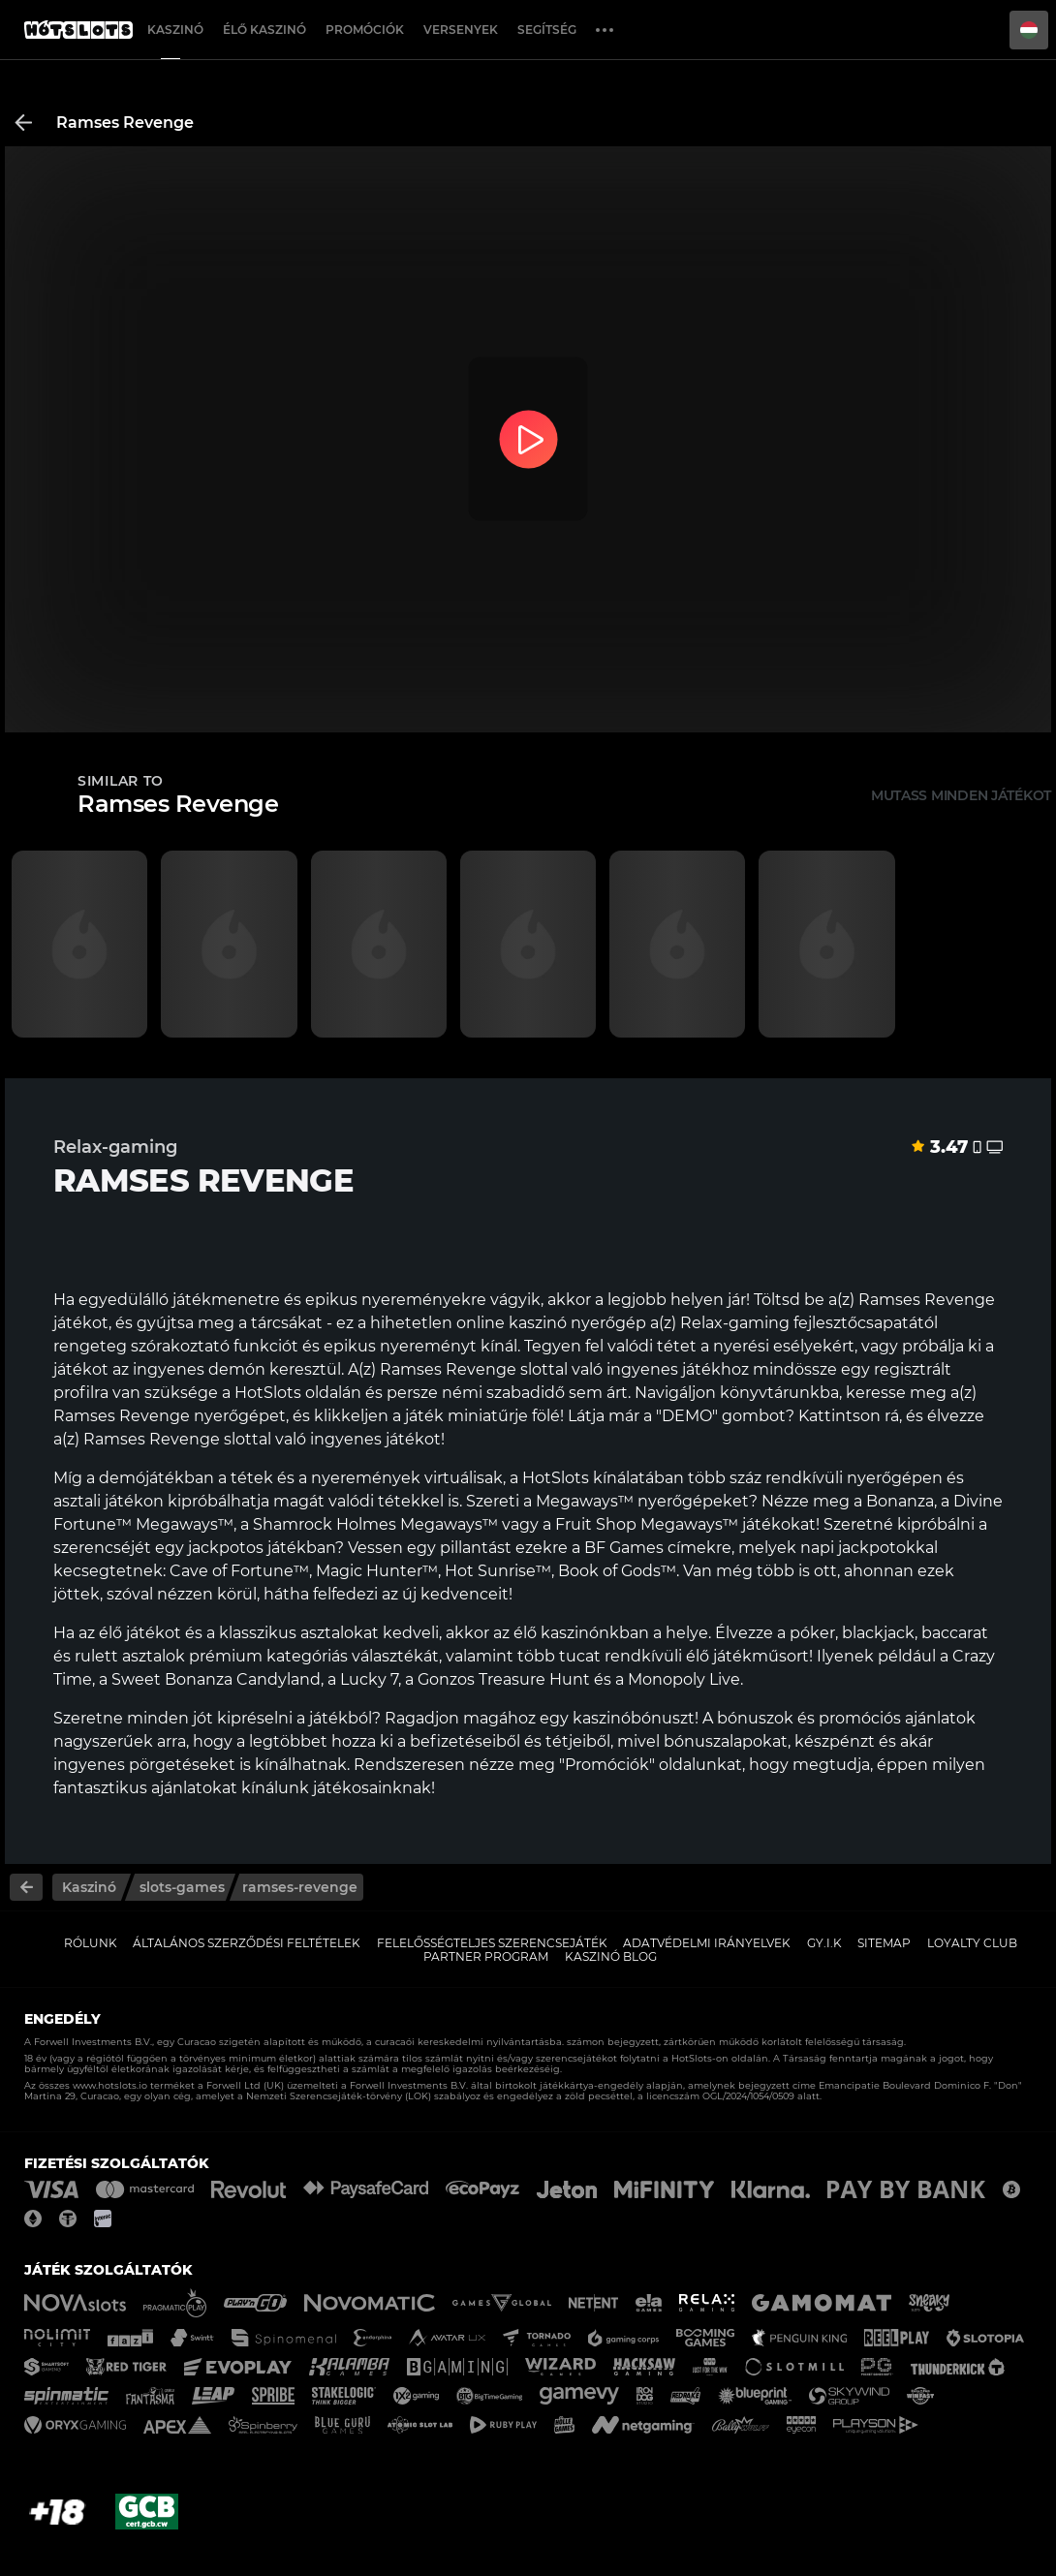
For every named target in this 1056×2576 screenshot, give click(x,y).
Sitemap (884, 1943)
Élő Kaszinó (264, 29)
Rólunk (90, 1943)
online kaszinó (511, 1323)
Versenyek (460, 29)
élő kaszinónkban (581, 1633)
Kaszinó (175, 29)
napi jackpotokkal (869, 1547)
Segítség (546, 29)
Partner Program (485, 1956)
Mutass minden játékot (961, 795)
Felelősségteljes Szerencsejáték (492, 1943)
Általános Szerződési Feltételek (246, 1943)
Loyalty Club (972, 1943)
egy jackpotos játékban (245, 1547)
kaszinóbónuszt (634, 1718)
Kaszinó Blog (611, 1956)
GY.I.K (824, 1943)
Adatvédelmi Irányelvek (707, 1943)
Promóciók (365, 29)
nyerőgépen (895, 1478)
